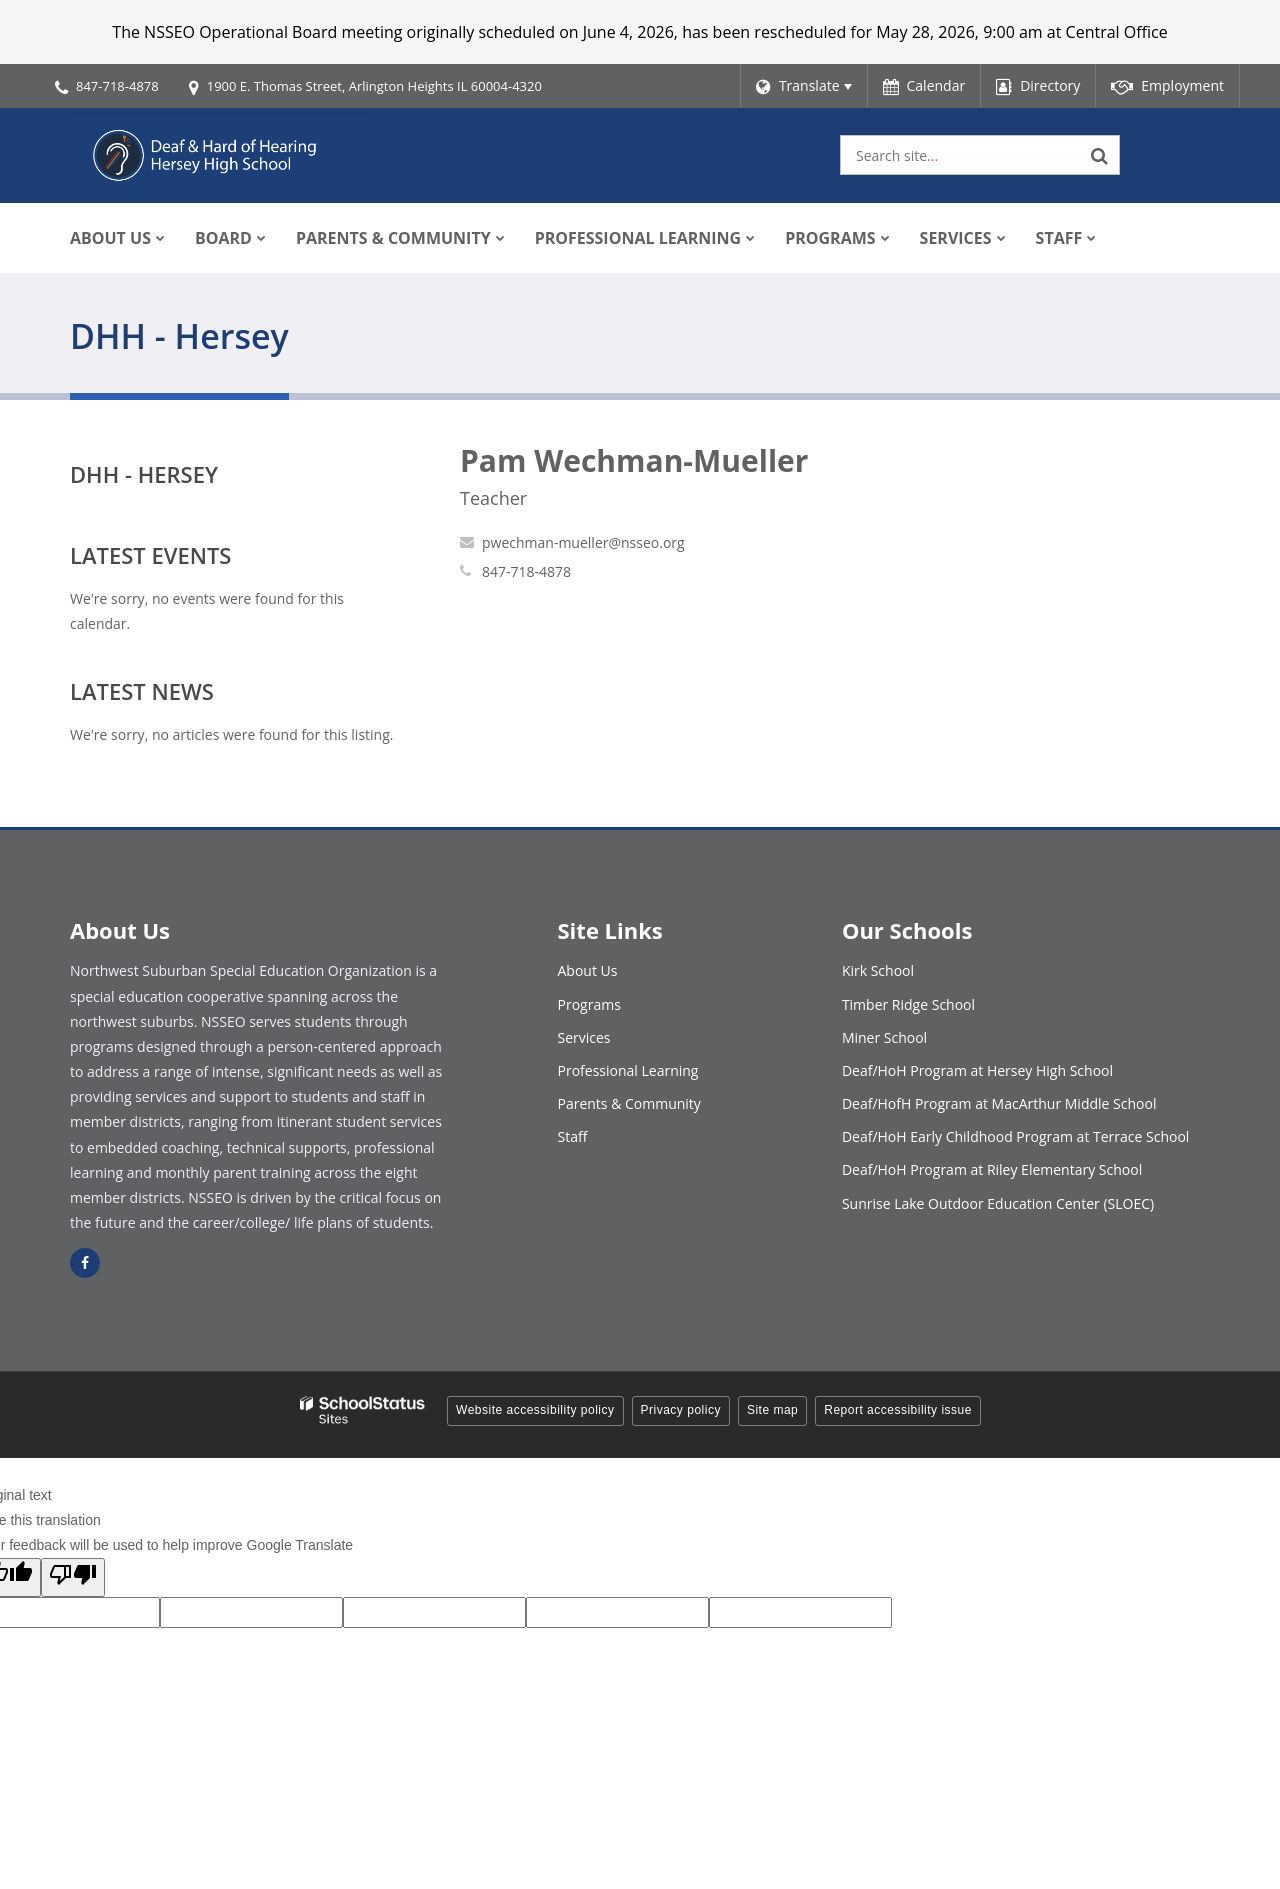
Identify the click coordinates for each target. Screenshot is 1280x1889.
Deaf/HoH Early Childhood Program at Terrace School (1016, 1136)
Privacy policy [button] (681, 1410)
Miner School (884, 1037)
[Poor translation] (73, 1577)
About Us (588, 970)
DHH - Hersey (144, 474)
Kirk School (878, 970)
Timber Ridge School (908, 1004)
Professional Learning (628, 1070)
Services (584, 1037)
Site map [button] (772, 1410)
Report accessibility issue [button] (898, 1410)
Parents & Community (629, 1103)
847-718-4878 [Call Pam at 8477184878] (526, 571)
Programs (589, 1004)
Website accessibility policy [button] (535, 1410)
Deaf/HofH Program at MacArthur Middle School (999, 1103)
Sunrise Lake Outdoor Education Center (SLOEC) (998, 1203)
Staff (573, 1136)
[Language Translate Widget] (803, 86)
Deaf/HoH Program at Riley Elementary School (992, 1169)
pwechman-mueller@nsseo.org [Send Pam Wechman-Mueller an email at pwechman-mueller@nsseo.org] (583, 542)
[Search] (1100, 155)
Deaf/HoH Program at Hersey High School (977, 1070)
